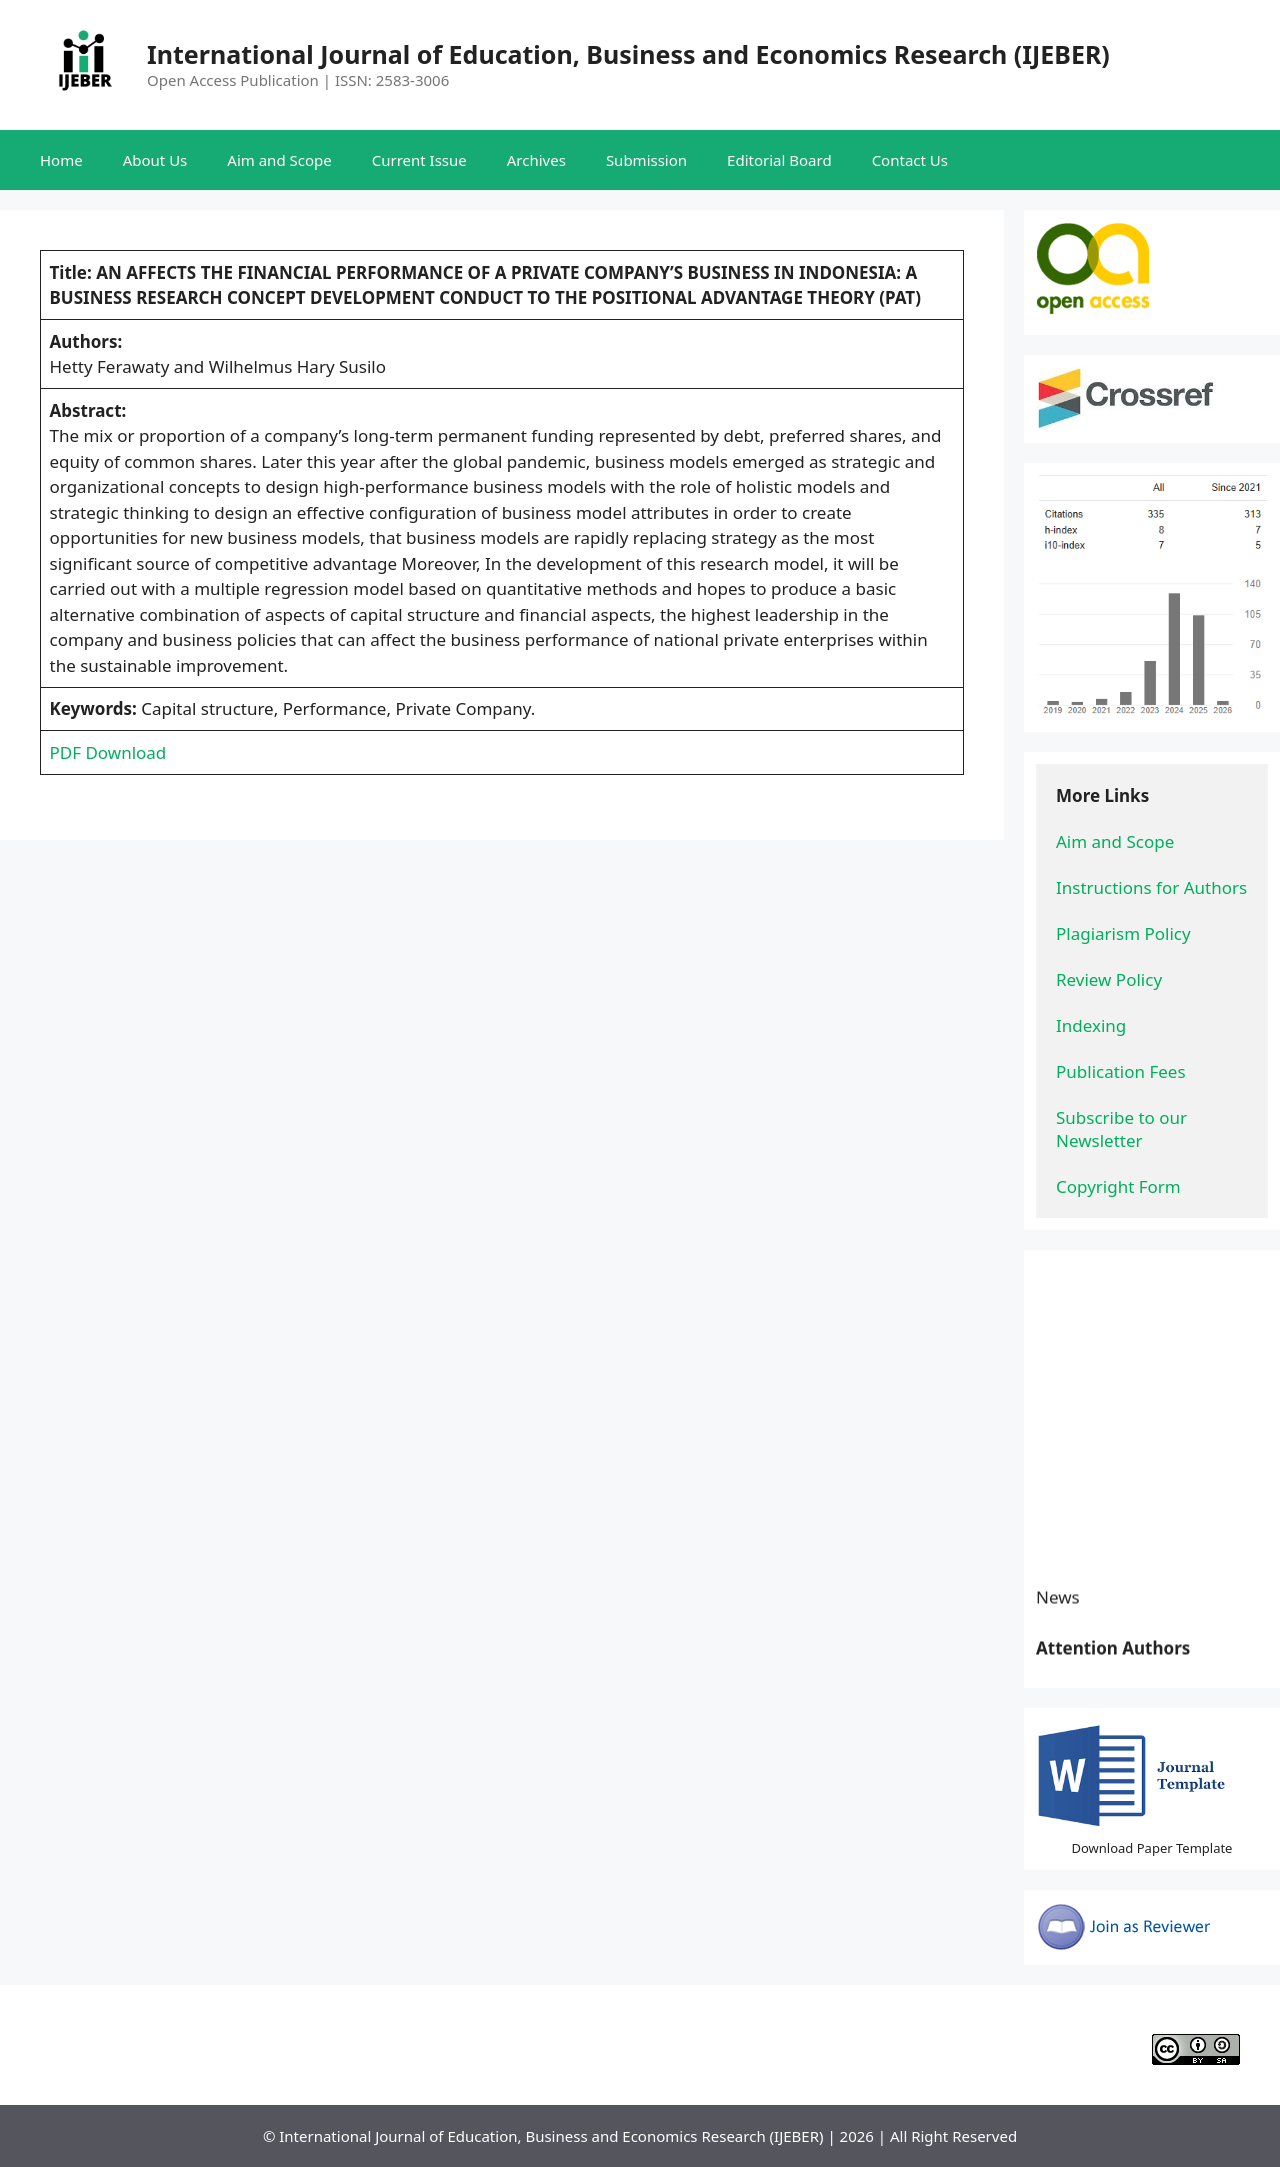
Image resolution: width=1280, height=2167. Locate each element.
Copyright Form (1118, 1186)
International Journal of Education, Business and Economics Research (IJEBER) (628, 54)
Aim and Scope (279, 160)
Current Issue (419, 160)
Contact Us (910, 160)
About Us (155, 160)
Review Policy (1109, 979)
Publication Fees (1121, 1071)
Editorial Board (779, 160)
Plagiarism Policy (1123, 933)
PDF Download (108, 752)
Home (61, 160)
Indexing (1091, 1025)
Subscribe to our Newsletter (1124, 1129)
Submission (646, 160)
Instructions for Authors (1151, 887)
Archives (536, 160)
